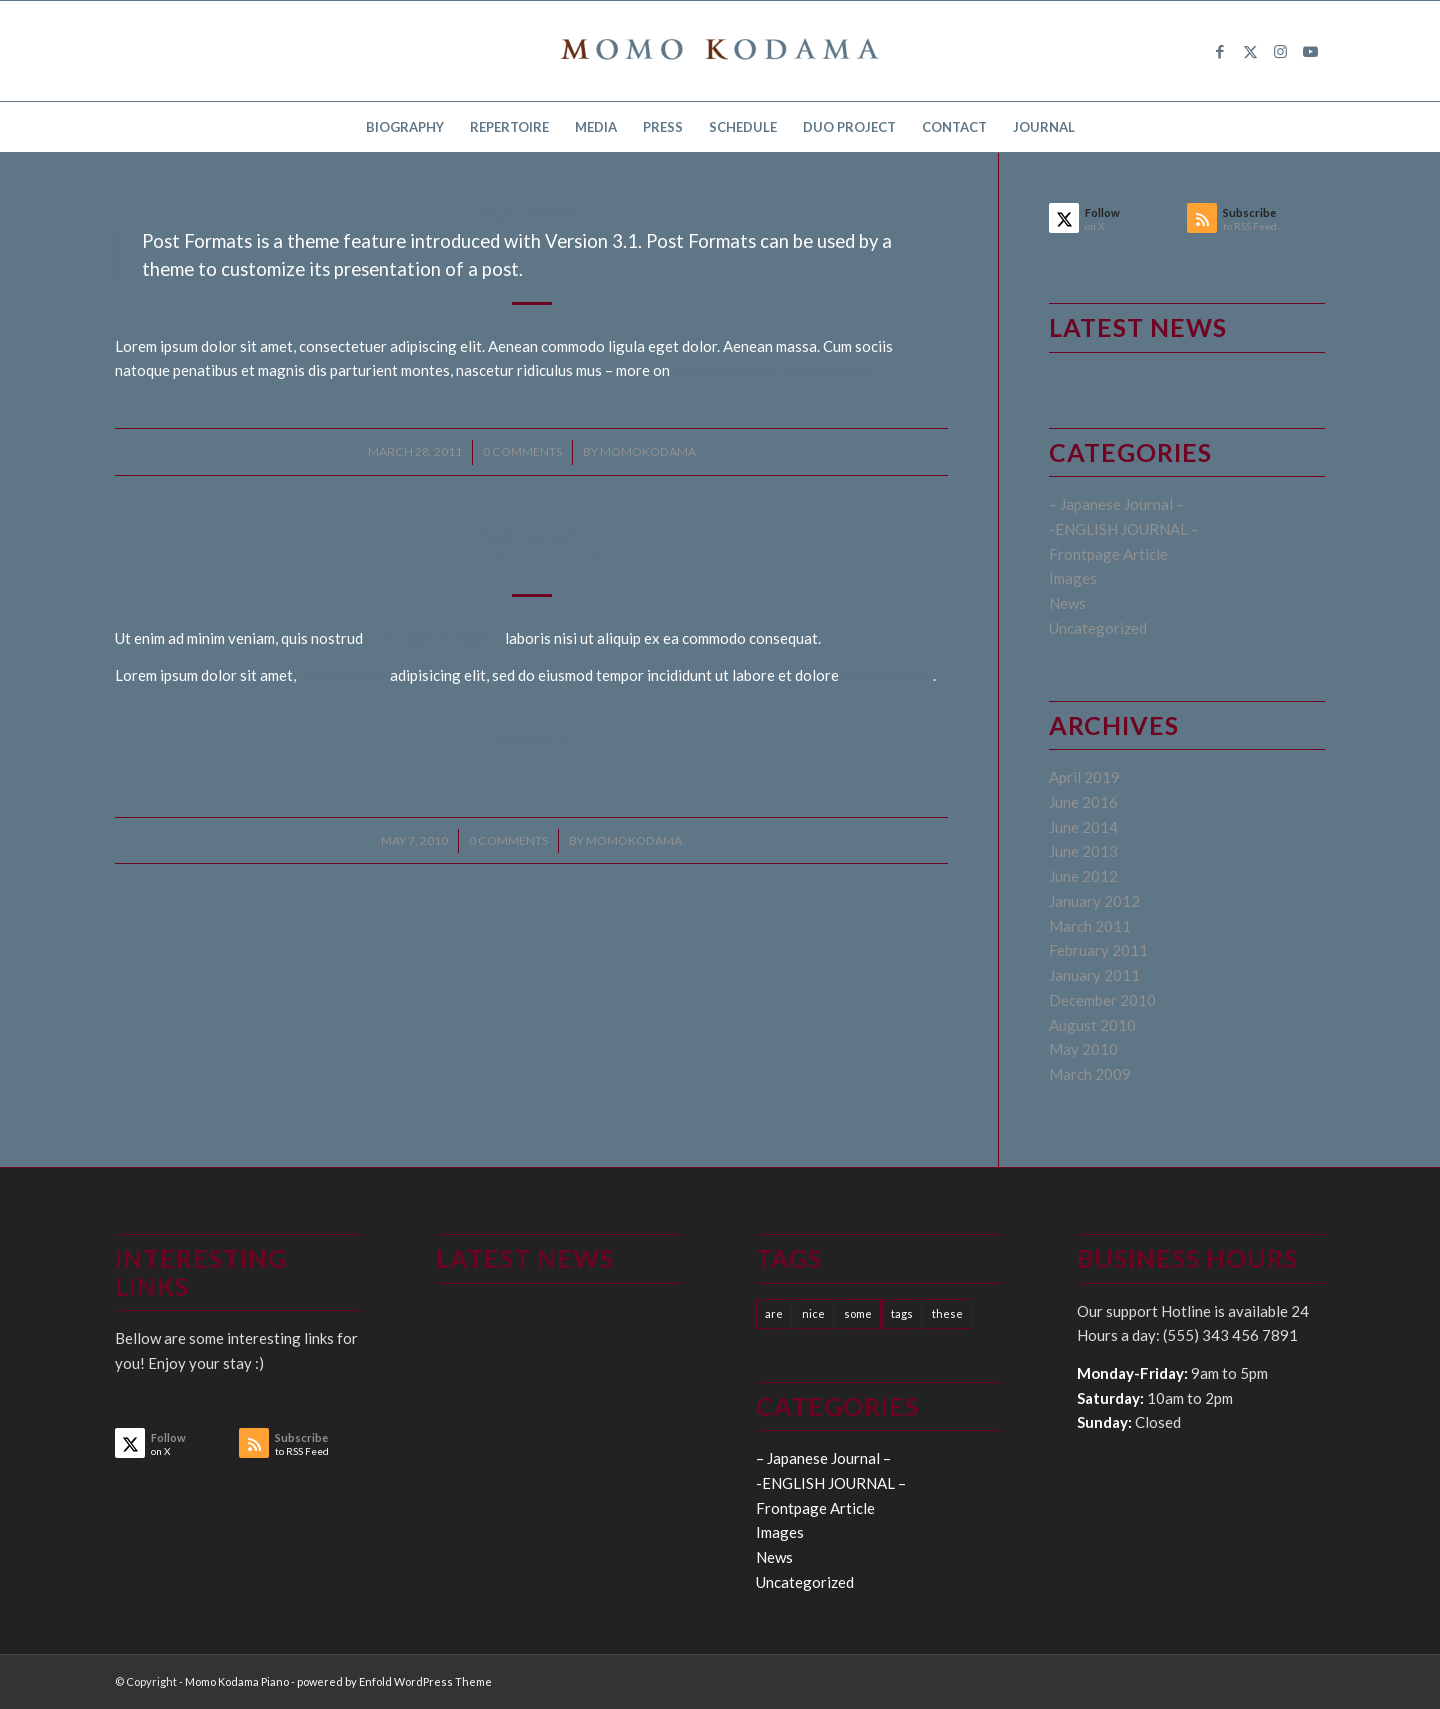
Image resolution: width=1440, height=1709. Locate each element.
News (1067, 603)
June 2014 (1083, 827)
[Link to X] (1250, 51)
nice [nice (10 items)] (813, 1313)
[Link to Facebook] (1220, 51)
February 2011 (1098, 950)
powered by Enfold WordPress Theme (394, 1681)
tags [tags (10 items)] (902, 1313)
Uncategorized (531, 215)
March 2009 (1090, 1074)
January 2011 (1094, 975)
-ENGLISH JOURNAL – (1124, 529)
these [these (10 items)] (947, 1313)
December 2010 (1102, 1000)
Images (1073, 578)
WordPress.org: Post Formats (773, 370)
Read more (531, 741)
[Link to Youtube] (1310, 51)
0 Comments (522, 451)
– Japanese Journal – (1116, 504)
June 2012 (1083, 876)
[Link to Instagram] (1280, 51)
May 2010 (1083, 1049)
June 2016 (1083, 802)
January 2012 (1094, 901)
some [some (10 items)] (858, 1313)
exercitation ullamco (434, 638)
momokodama (648, 451)
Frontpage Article (1108, 554)
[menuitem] (405, 127)
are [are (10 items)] (774, 1313)
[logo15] (720, 51)
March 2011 (1090, 926)
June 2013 (1083, 851)
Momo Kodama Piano (237, 1681)
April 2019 (1084, 777)
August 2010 (1092, 1025)
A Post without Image (532, 557)
